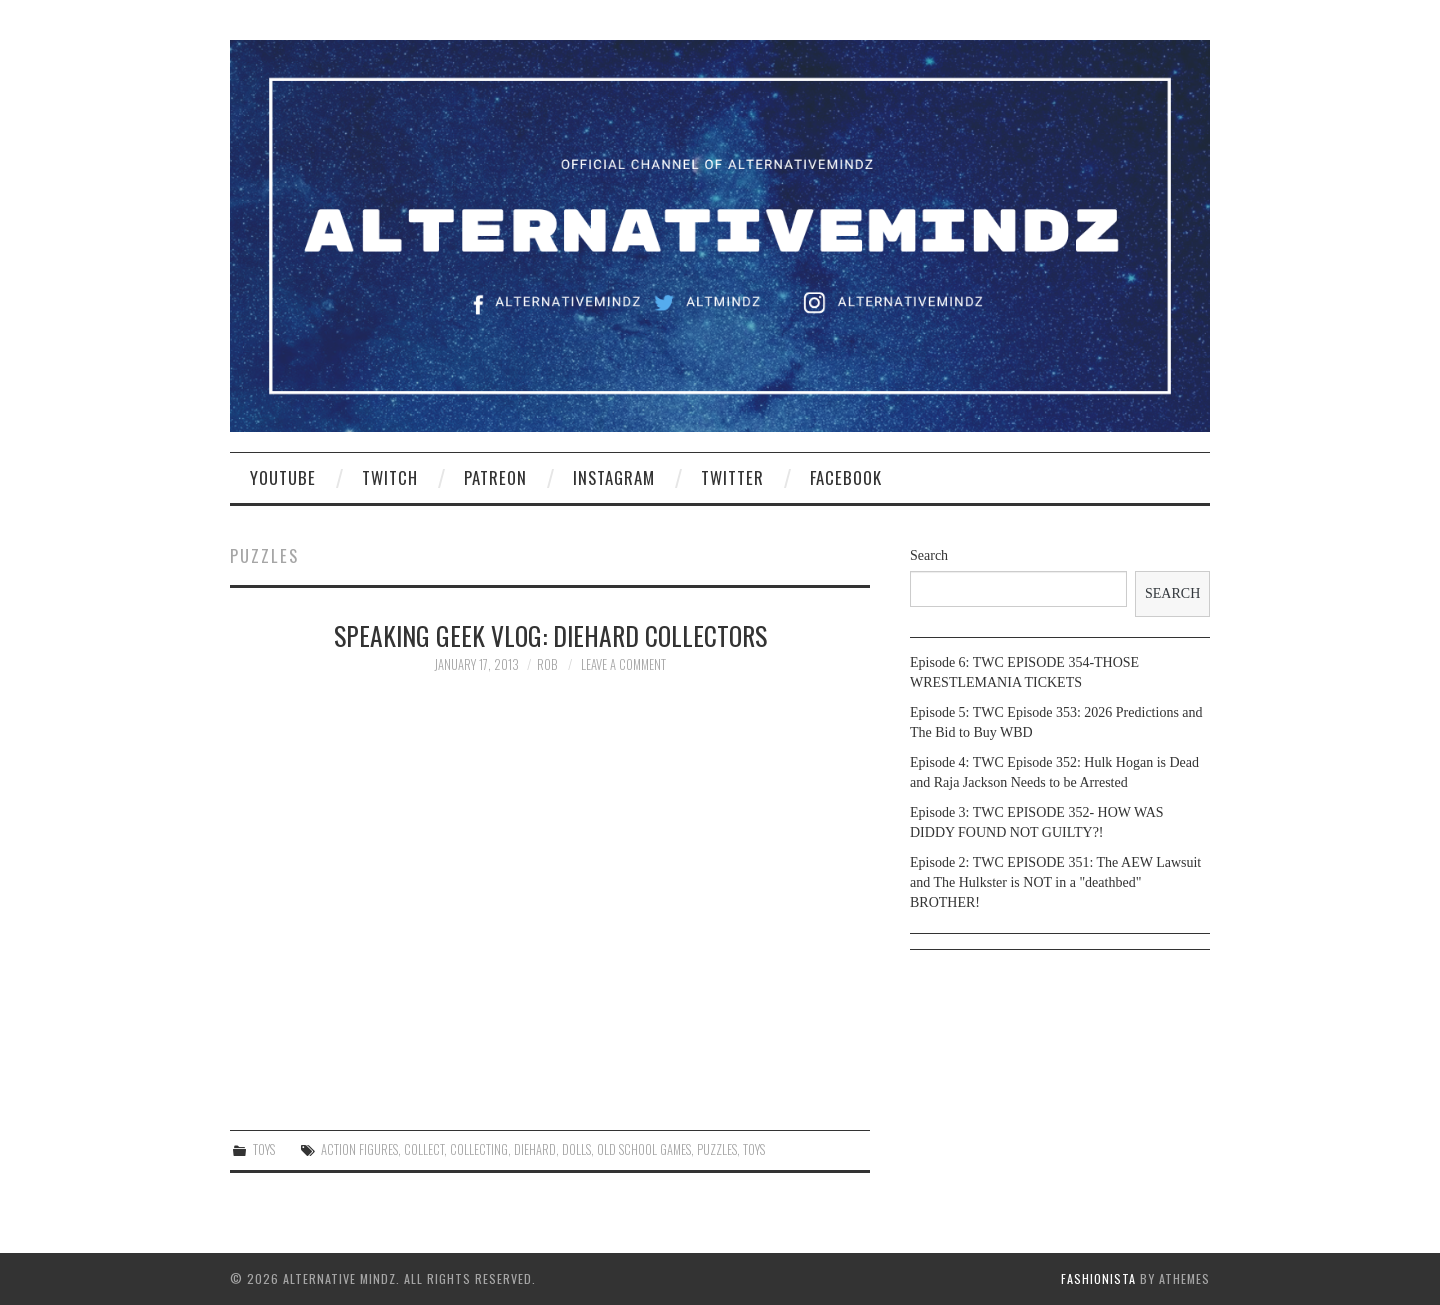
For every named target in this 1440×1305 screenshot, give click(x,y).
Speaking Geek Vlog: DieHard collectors (550, 635)
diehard (535, 1149)
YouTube (283, 477)
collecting (479, 1149)
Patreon (495, 477)
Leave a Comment (623, 664)
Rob (547, 664)
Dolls (576, 1149)
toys (754, 1149)
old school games (644, 1149)
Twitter (732, 477)
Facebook (846, 477)
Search (929, 555)
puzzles (717, 1149)
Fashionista (1098, 1278)
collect (424, 1149)
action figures (359, 1149)
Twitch (390, 477)
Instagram (614, 477)
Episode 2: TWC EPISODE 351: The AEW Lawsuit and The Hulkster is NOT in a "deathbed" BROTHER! (1055, 882)
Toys (264, 1149)
